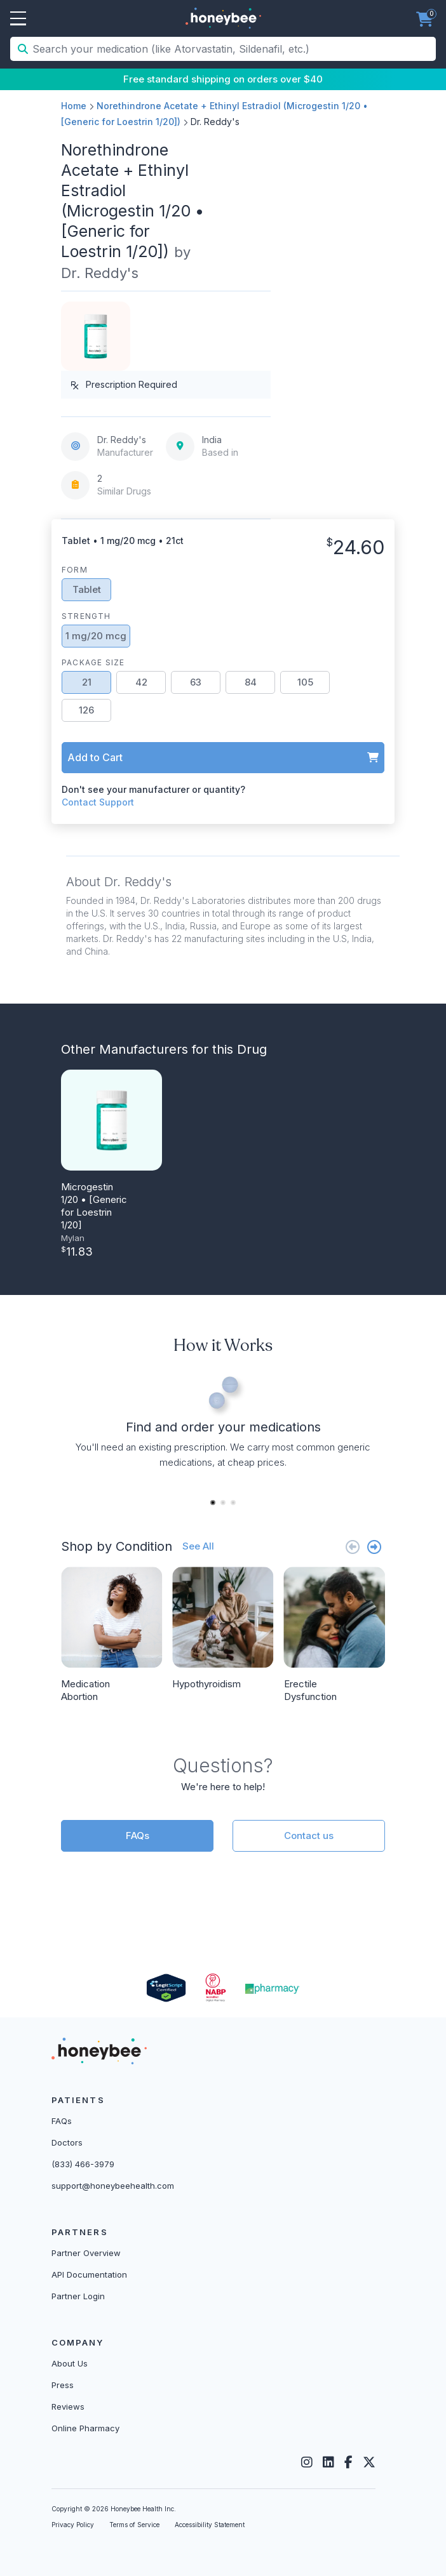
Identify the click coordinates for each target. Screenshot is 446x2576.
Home (73, 105)
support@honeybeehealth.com (112, 2186)
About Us (69, 2363)
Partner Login (78, 2296)
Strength (86, 616)
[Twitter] (369, 2462)
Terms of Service (134, 2524)
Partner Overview (86, 2253)
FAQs (137, 1835)
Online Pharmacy (85, 2428)
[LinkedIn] (328, 2462)
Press (62, 2385)
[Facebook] (348, 2462)
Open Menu (18, 19)
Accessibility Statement (210, 2524)
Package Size (93, 662)
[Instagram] (307, 2462)
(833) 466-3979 (82, 2164)
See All (198, 1546)
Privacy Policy (72, 2524)
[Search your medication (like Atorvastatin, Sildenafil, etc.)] (233, 49)
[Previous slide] (352, 1546)
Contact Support (98, 802)
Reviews (67, 2406)
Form (75, 569)
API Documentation (89, 2274)
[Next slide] (374, 1546)
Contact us (309, 1835)
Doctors (67, 2142)
